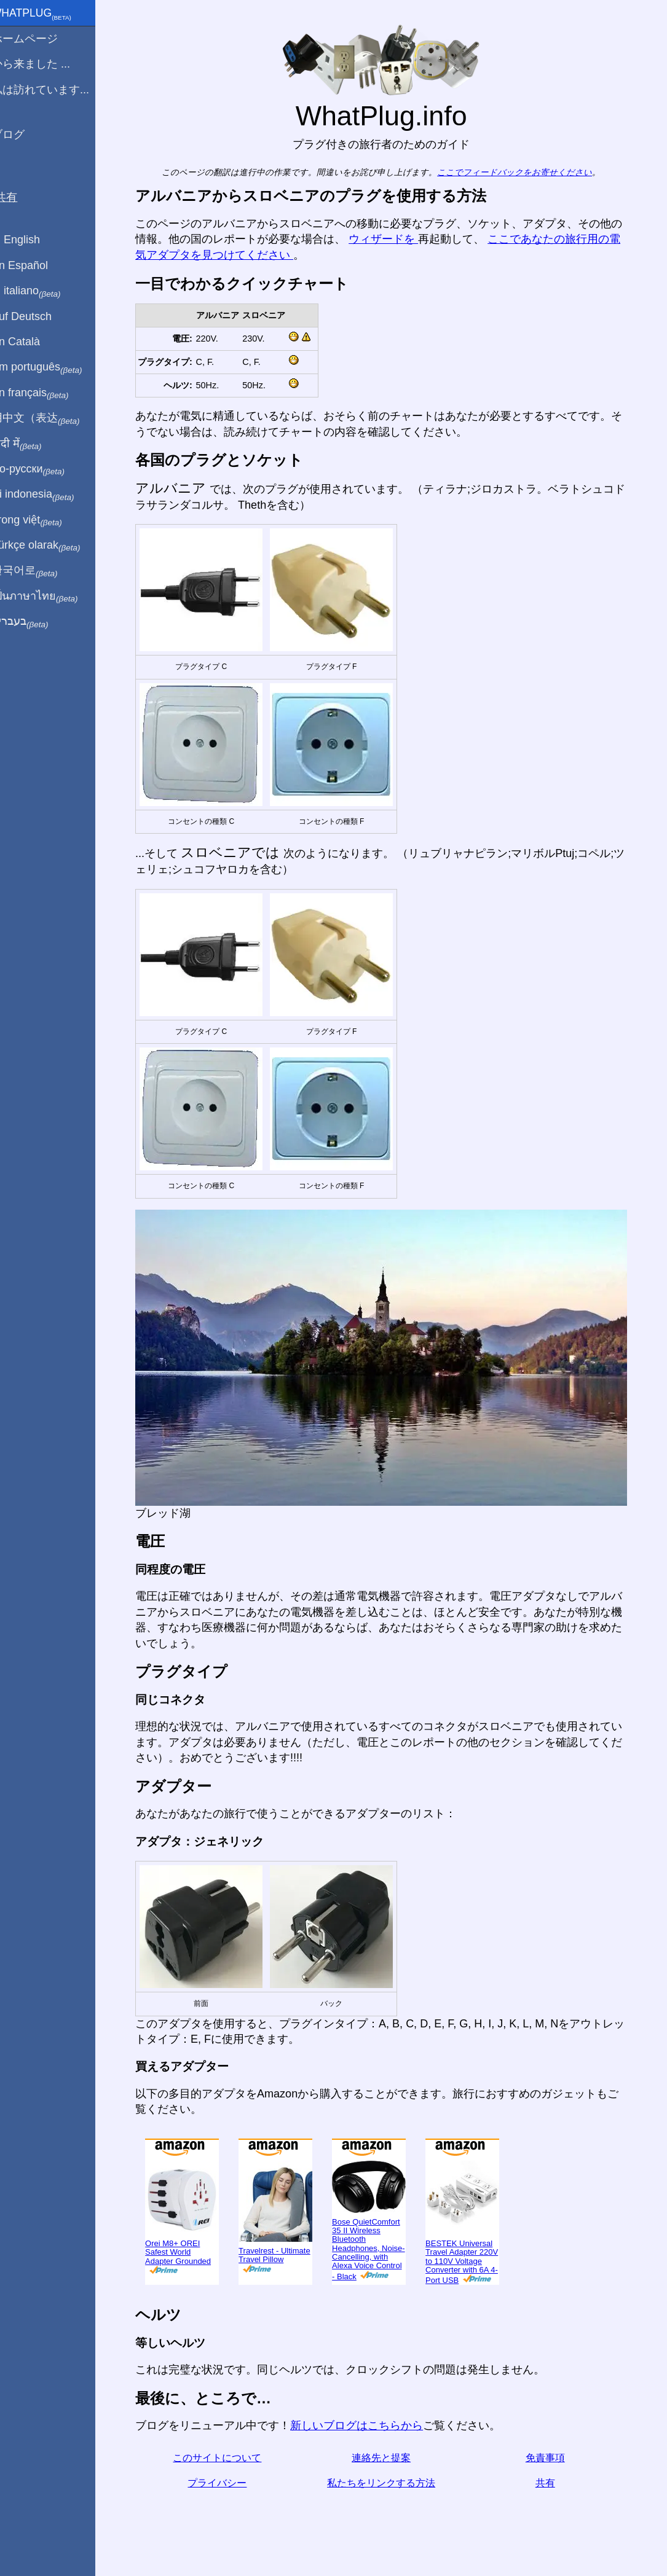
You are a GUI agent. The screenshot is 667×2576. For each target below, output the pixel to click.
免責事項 (552, 2458)
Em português (52, 367)
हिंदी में (32, 444)
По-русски (43, 469)
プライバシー (225, 2483)
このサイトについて (225, 2458)
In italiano (41, 291)
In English (31, 239)
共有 (552, 2483)
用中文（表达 (51, 418)
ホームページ (40, 39)
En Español (35, 265)
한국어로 (40, 570)
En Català (31, 341)
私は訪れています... (56, 90)
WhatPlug (47, 14)
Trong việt (42, 520)
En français (45, 393)
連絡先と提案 (388, 2458)
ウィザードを (391, 239)
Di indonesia (48, 494)
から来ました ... (46, 64)
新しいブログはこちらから (364, 2425)
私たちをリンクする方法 (388, 2483)
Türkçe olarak (51, 545)
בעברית (35, 621)
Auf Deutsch (37, 316)
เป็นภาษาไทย (50, 596)
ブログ (23, 134)
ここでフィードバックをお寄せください (522, 172)
